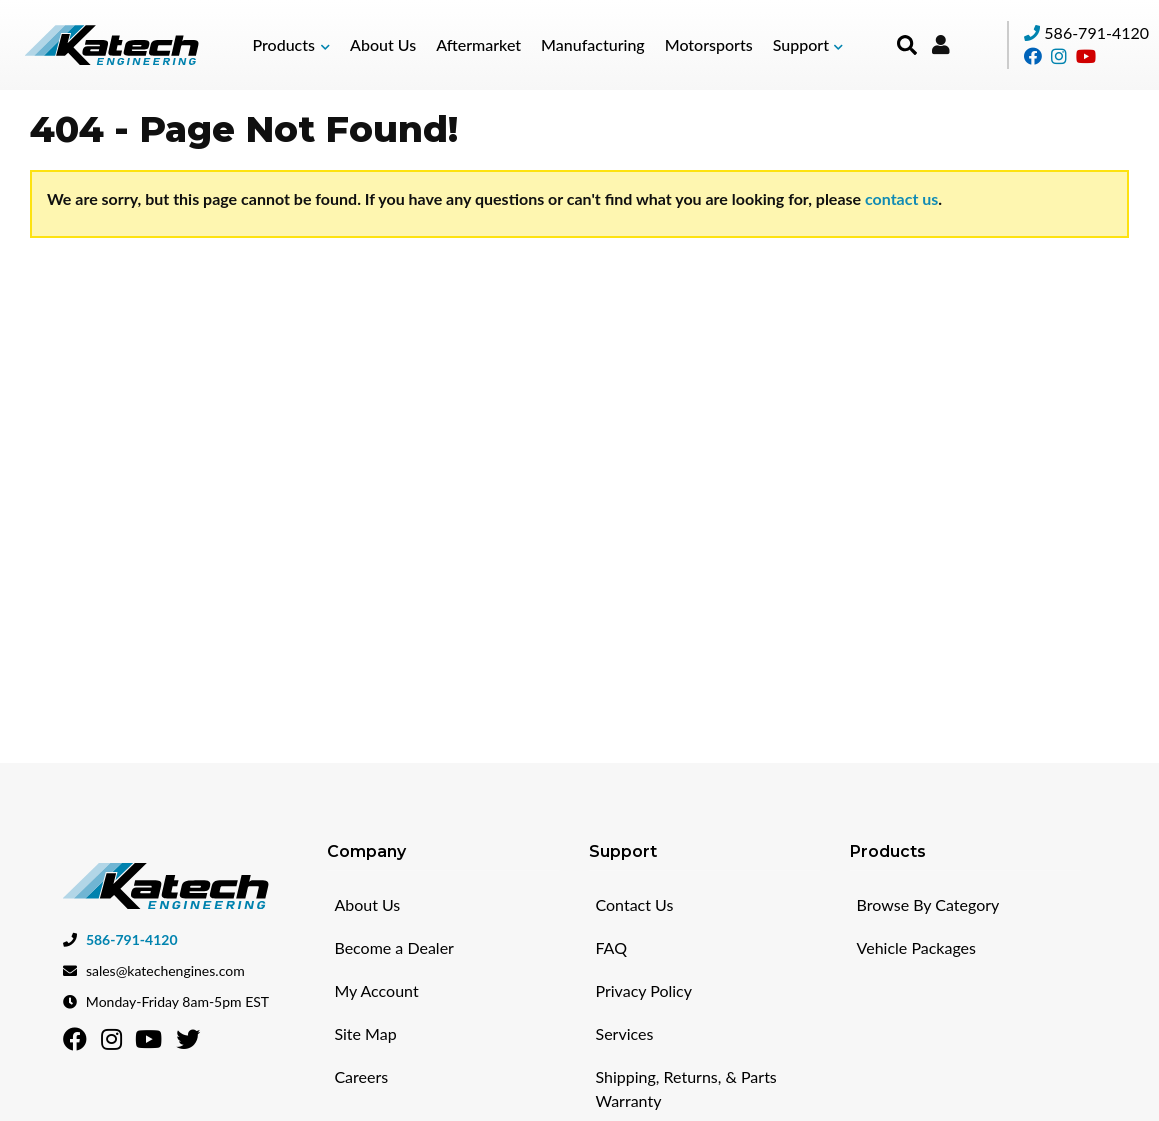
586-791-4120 (1096, 32)
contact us (901, 198)
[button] (291, 45)
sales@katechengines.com (165, 969)
